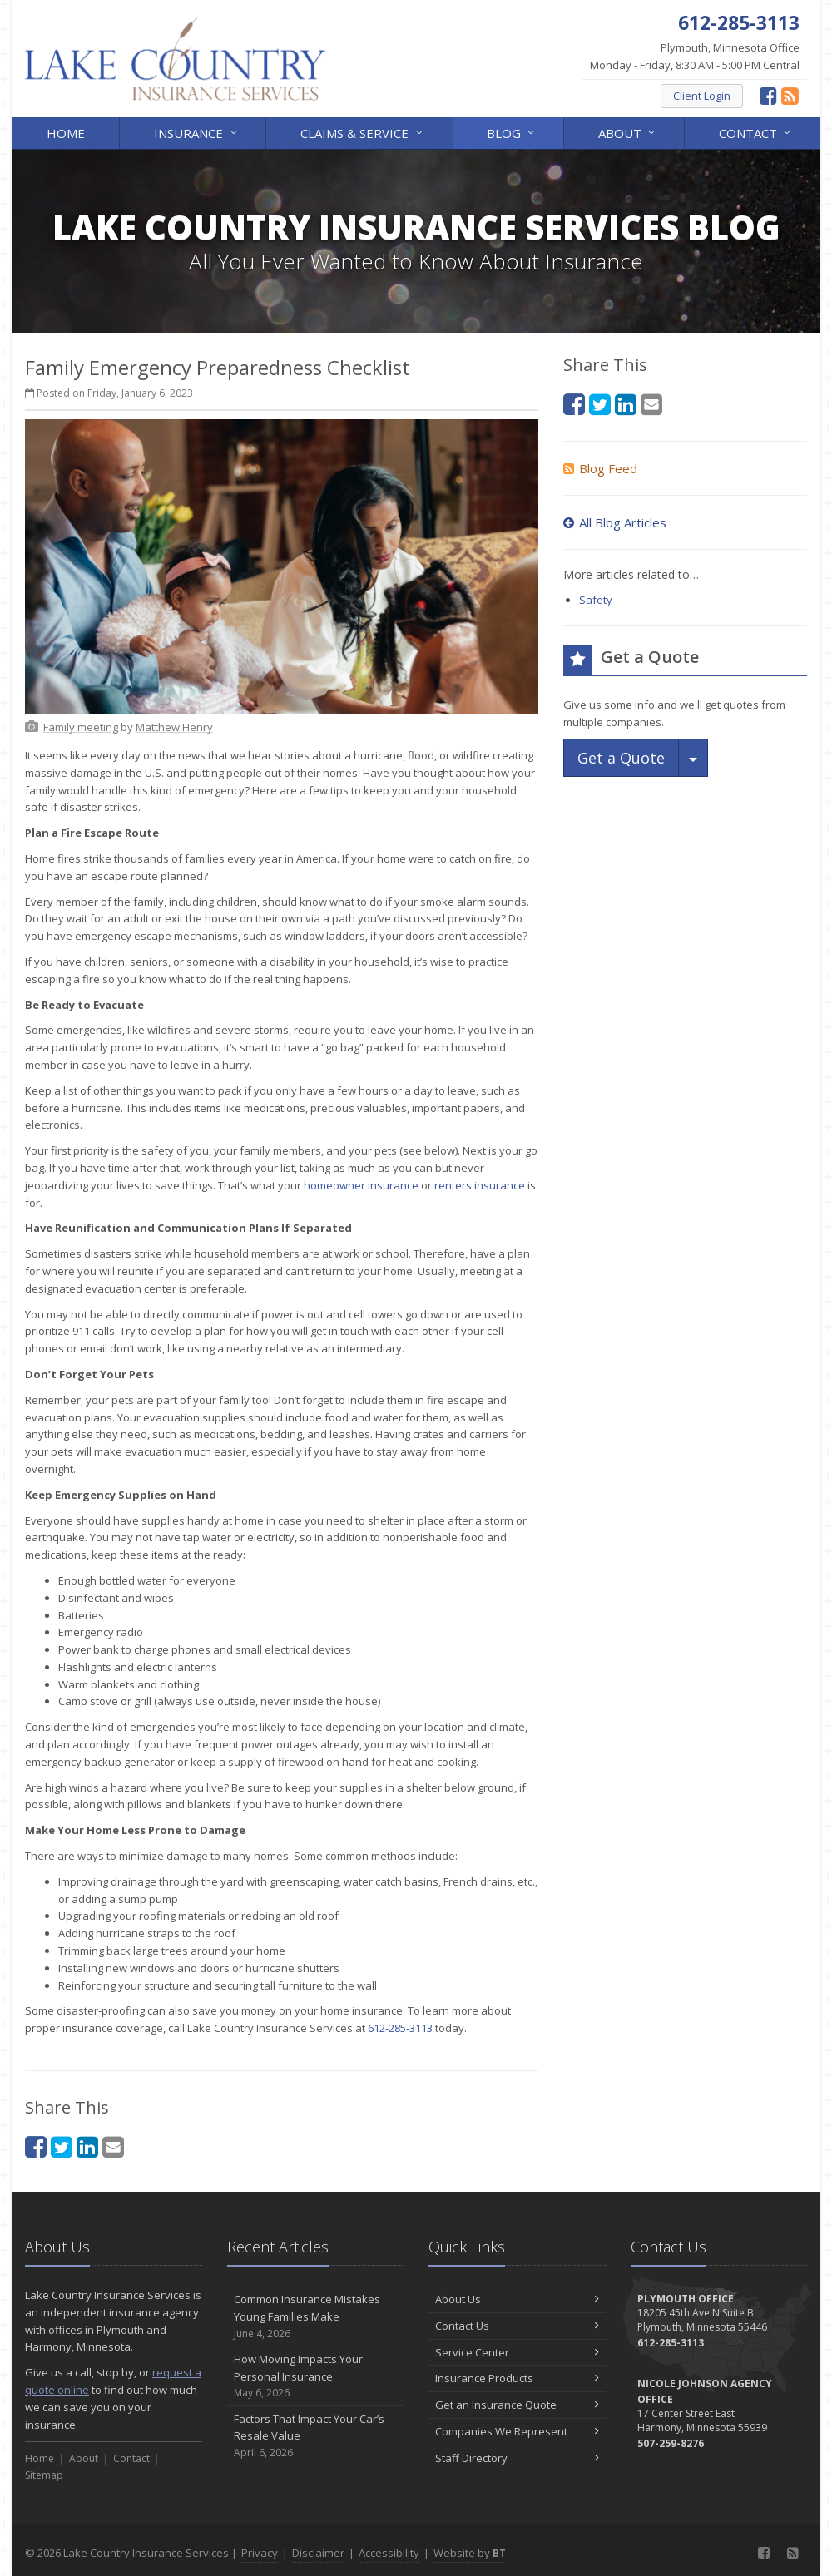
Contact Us (517, 2325)
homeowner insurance (361, 1185)
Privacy (259, 2552)
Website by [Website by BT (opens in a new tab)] (469, 2552)
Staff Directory (517, 2457)
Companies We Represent (517, 2431)
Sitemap (44, 2475)
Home (66, 133)
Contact (756, 131)
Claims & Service (362, 131)
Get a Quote (621, 758)
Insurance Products (517, 2378)
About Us (517, 2299)
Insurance (196, 131)
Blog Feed (600, 468)
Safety (595, 599)
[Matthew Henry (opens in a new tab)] (174, 726)
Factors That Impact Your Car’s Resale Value (316, 2436)
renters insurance (479, 1185)
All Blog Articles (614, 522)
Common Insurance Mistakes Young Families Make (316, 2316)
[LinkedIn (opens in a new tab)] (87, 2146)
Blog (512, 131)
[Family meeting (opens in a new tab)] (80, 726)
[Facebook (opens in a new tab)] (768, 95)
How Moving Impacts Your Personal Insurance (316, 2376)
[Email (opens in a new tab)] (113, 2146)
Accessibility (389, 2552)
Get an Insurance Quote (517, 2404)
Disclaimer (318, 2552)
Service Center (517, 2352)
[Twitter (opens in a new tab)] (61, 2146)
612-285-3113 (400, 2027)
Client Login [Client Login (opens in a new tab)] (701, 95)
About (627, 131)
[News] (790, 95)
